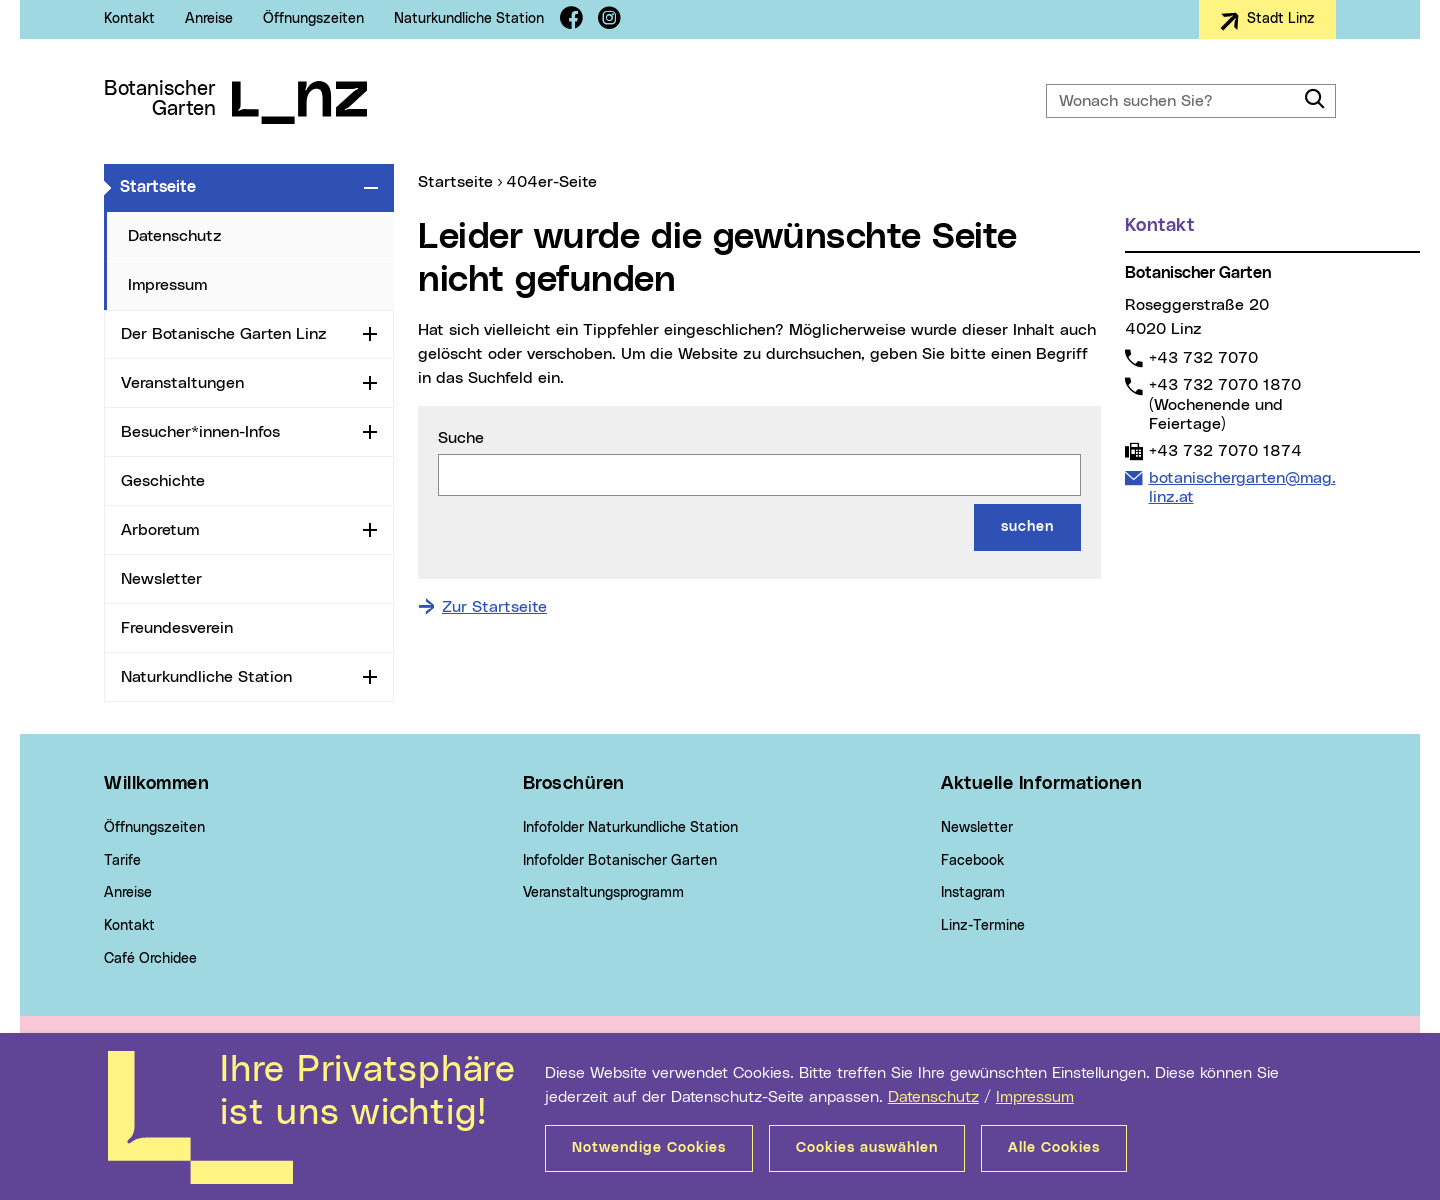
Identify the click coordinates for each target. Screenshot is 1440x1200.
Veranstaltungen (182, 383)
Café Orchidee (150, 959)
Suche (461, 438)
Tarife (122, 861)
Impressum (1035, 1097)
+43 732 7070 (1203, 357)
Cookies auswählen (867, 1148)
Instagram (973, 893)
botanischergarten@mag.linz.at (1242, 487)
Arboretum (160, 530)
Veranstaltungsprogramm (603, 893)
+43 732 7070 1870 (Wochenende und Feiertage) (1224, 403)
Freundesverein (177, 628)
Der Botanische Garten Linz (224, 334)
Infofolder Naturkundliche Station (630, 828)
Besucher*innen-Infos (200, 432)
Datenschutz (933, 1097)
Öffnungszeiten (313, 19)
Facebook (972, 861)
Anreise (209, 19)
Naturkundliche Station (469, 19)
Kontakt (129, 19)
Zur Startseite (494, 607)
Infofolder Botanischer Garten (620, 861)
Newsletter (161, 579)
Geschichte (163, 481)
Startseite (238, 186)
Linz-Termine (983, 926)
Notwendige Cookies (649, 1148)
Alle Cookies (1054, 1148)
